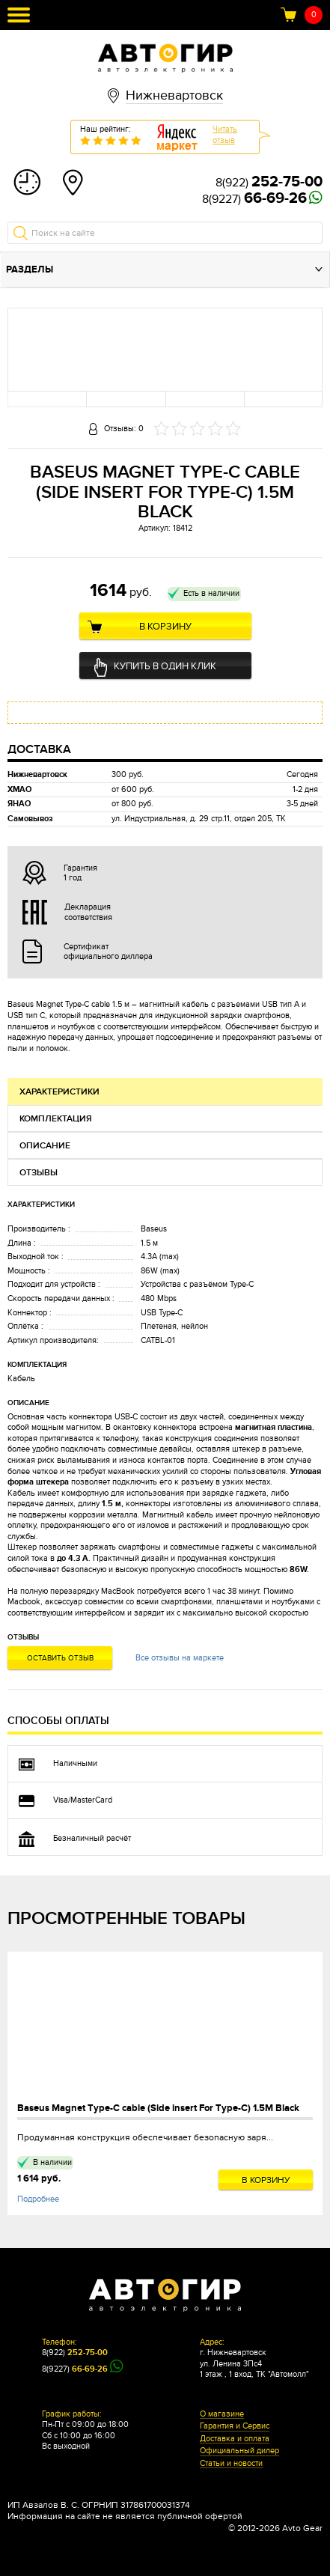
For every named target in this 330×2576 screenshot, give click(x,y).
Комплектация (55, 1118)
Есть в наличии (211, 593)
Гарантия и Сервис (234, 2426)
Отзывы (38, 1172)
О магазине (222, 2414)
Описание (44, 1145)
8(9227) (254, 199)
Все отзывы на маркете (179, 1658)
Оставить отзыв (60, 1658)
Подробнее (38, 2199)
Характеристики (59, 1091)
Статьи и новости (231, 2463)
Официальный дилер (239, 2450)
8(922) (269, 182)
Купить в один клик (165, 666)
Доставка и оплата (234, 2439)
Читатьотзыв (225, 134)
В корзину (165, 627)
